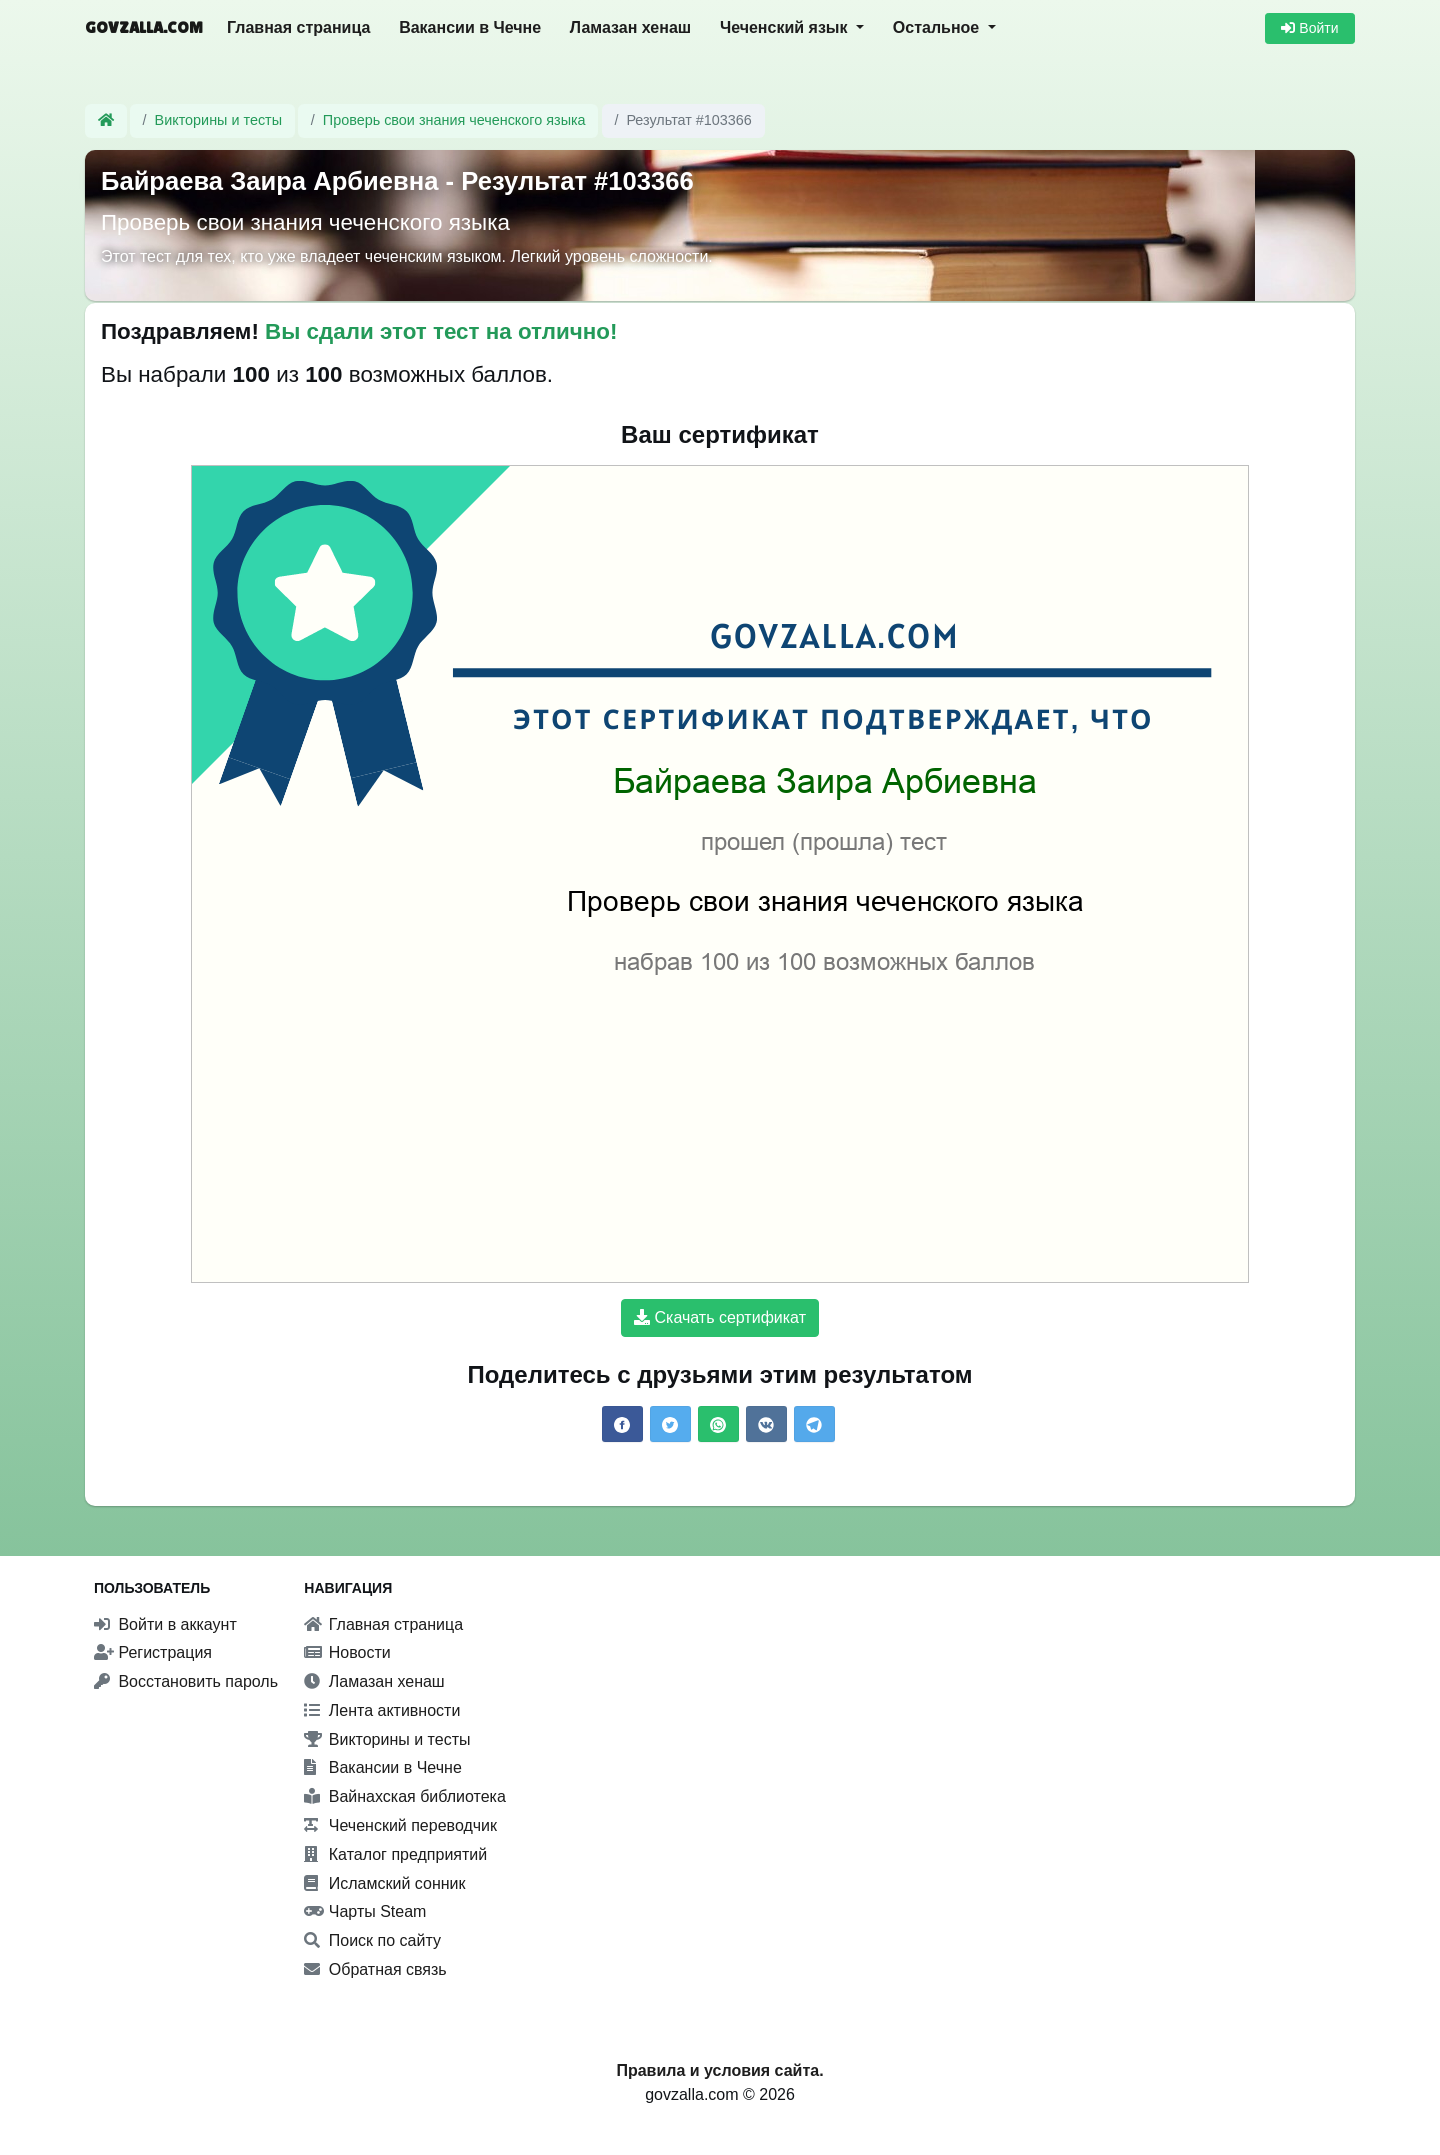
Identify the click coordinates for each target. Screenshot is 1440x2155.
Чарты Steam (365, 1911)
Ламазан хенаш (630, 27)
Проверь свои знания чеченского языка (454, 120)
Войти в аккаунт (165, 1624)
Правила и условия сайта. (719, 2070)
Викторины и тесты (218, 120)
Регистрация (153, 1652)
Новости (347, 1652)
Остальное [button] (938, 27)
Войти (1309, 28)
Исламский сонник (384, 1883)
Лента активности (382, 1710)
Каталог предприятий (395, 1854)
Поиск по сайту (372, 1940)
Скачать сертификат (720, 1317)
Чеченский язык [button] (786, 27)
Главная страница (298, 27)
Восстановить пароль (186, 1681)
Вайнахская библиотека (405, 1796)
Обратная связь (375, 1969)
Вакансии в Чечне (470, 27)
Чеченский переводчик (400, 1825)
